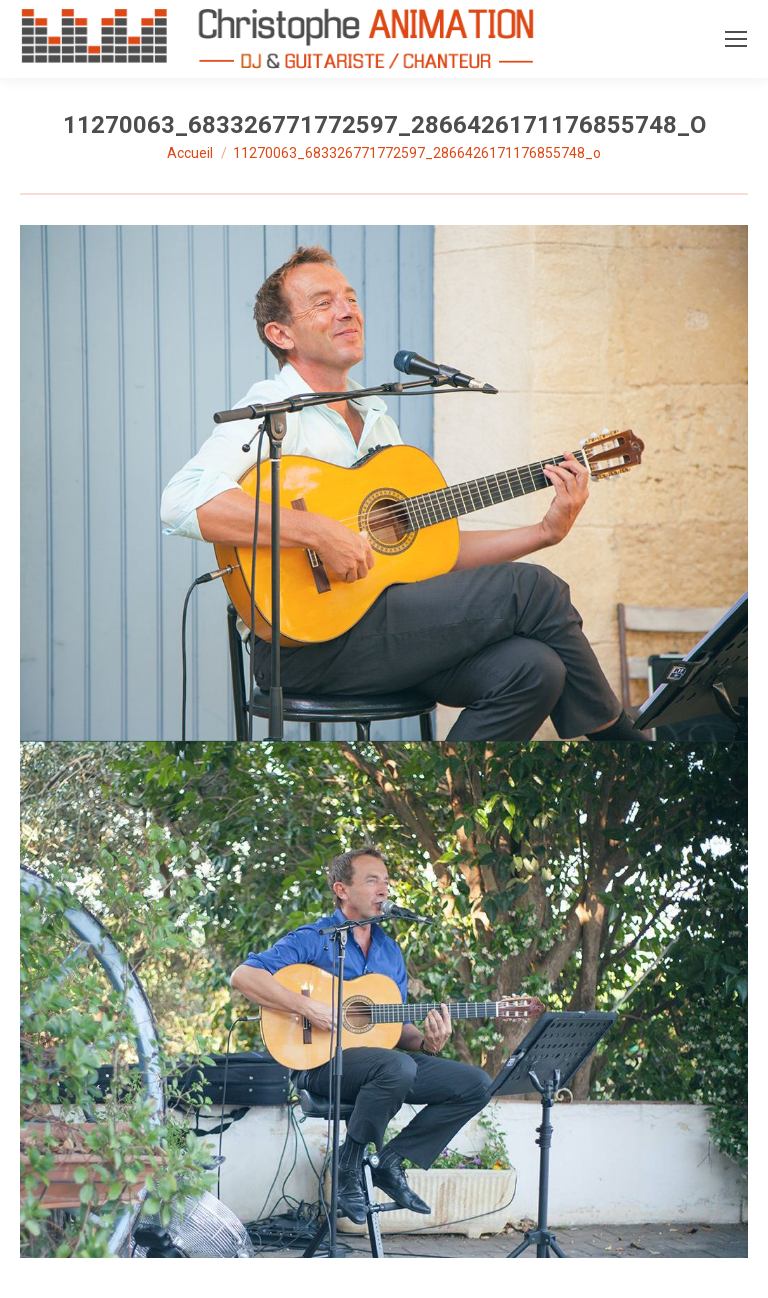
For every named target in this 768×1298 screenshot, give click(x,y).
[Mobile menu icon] (736, 39)
